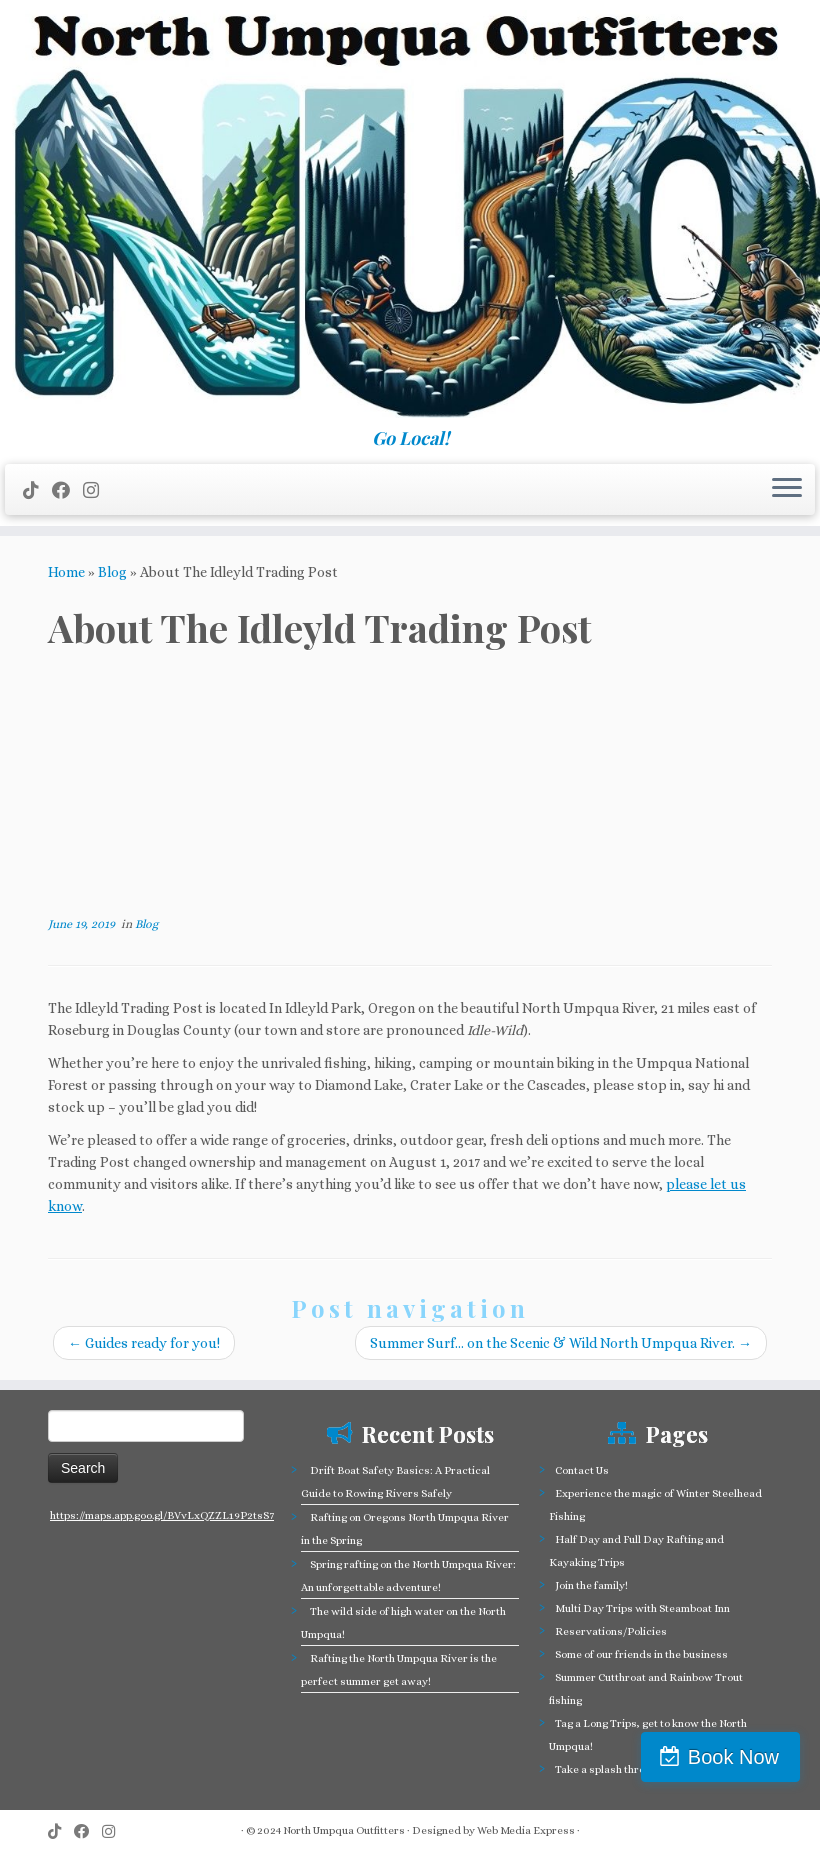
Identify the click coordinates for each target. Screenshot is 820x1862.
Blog (112, 572)
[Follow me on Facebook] (67, 490)
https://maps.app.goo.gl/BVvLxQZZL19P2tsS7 (162, 1515)
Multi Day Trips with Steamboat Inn (642, 1608)
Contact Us (582, 1470)
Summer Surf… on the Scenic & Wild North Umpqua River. (561, 1343)
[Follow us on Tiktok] (37, 490)
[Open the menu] (787, 490)
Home (66, 572)
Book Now (733, 1757)
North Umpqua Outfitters (344, 1830)
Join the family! (591, 1585)
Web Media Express (526, 1830)
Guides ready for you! (144, 1343)
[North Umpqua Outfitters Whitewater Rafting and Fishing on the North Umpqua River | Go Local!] (410, 214)
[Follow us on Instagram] (97, 490)
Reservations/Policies (611, 1631)
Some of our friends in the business (641, 1654)
